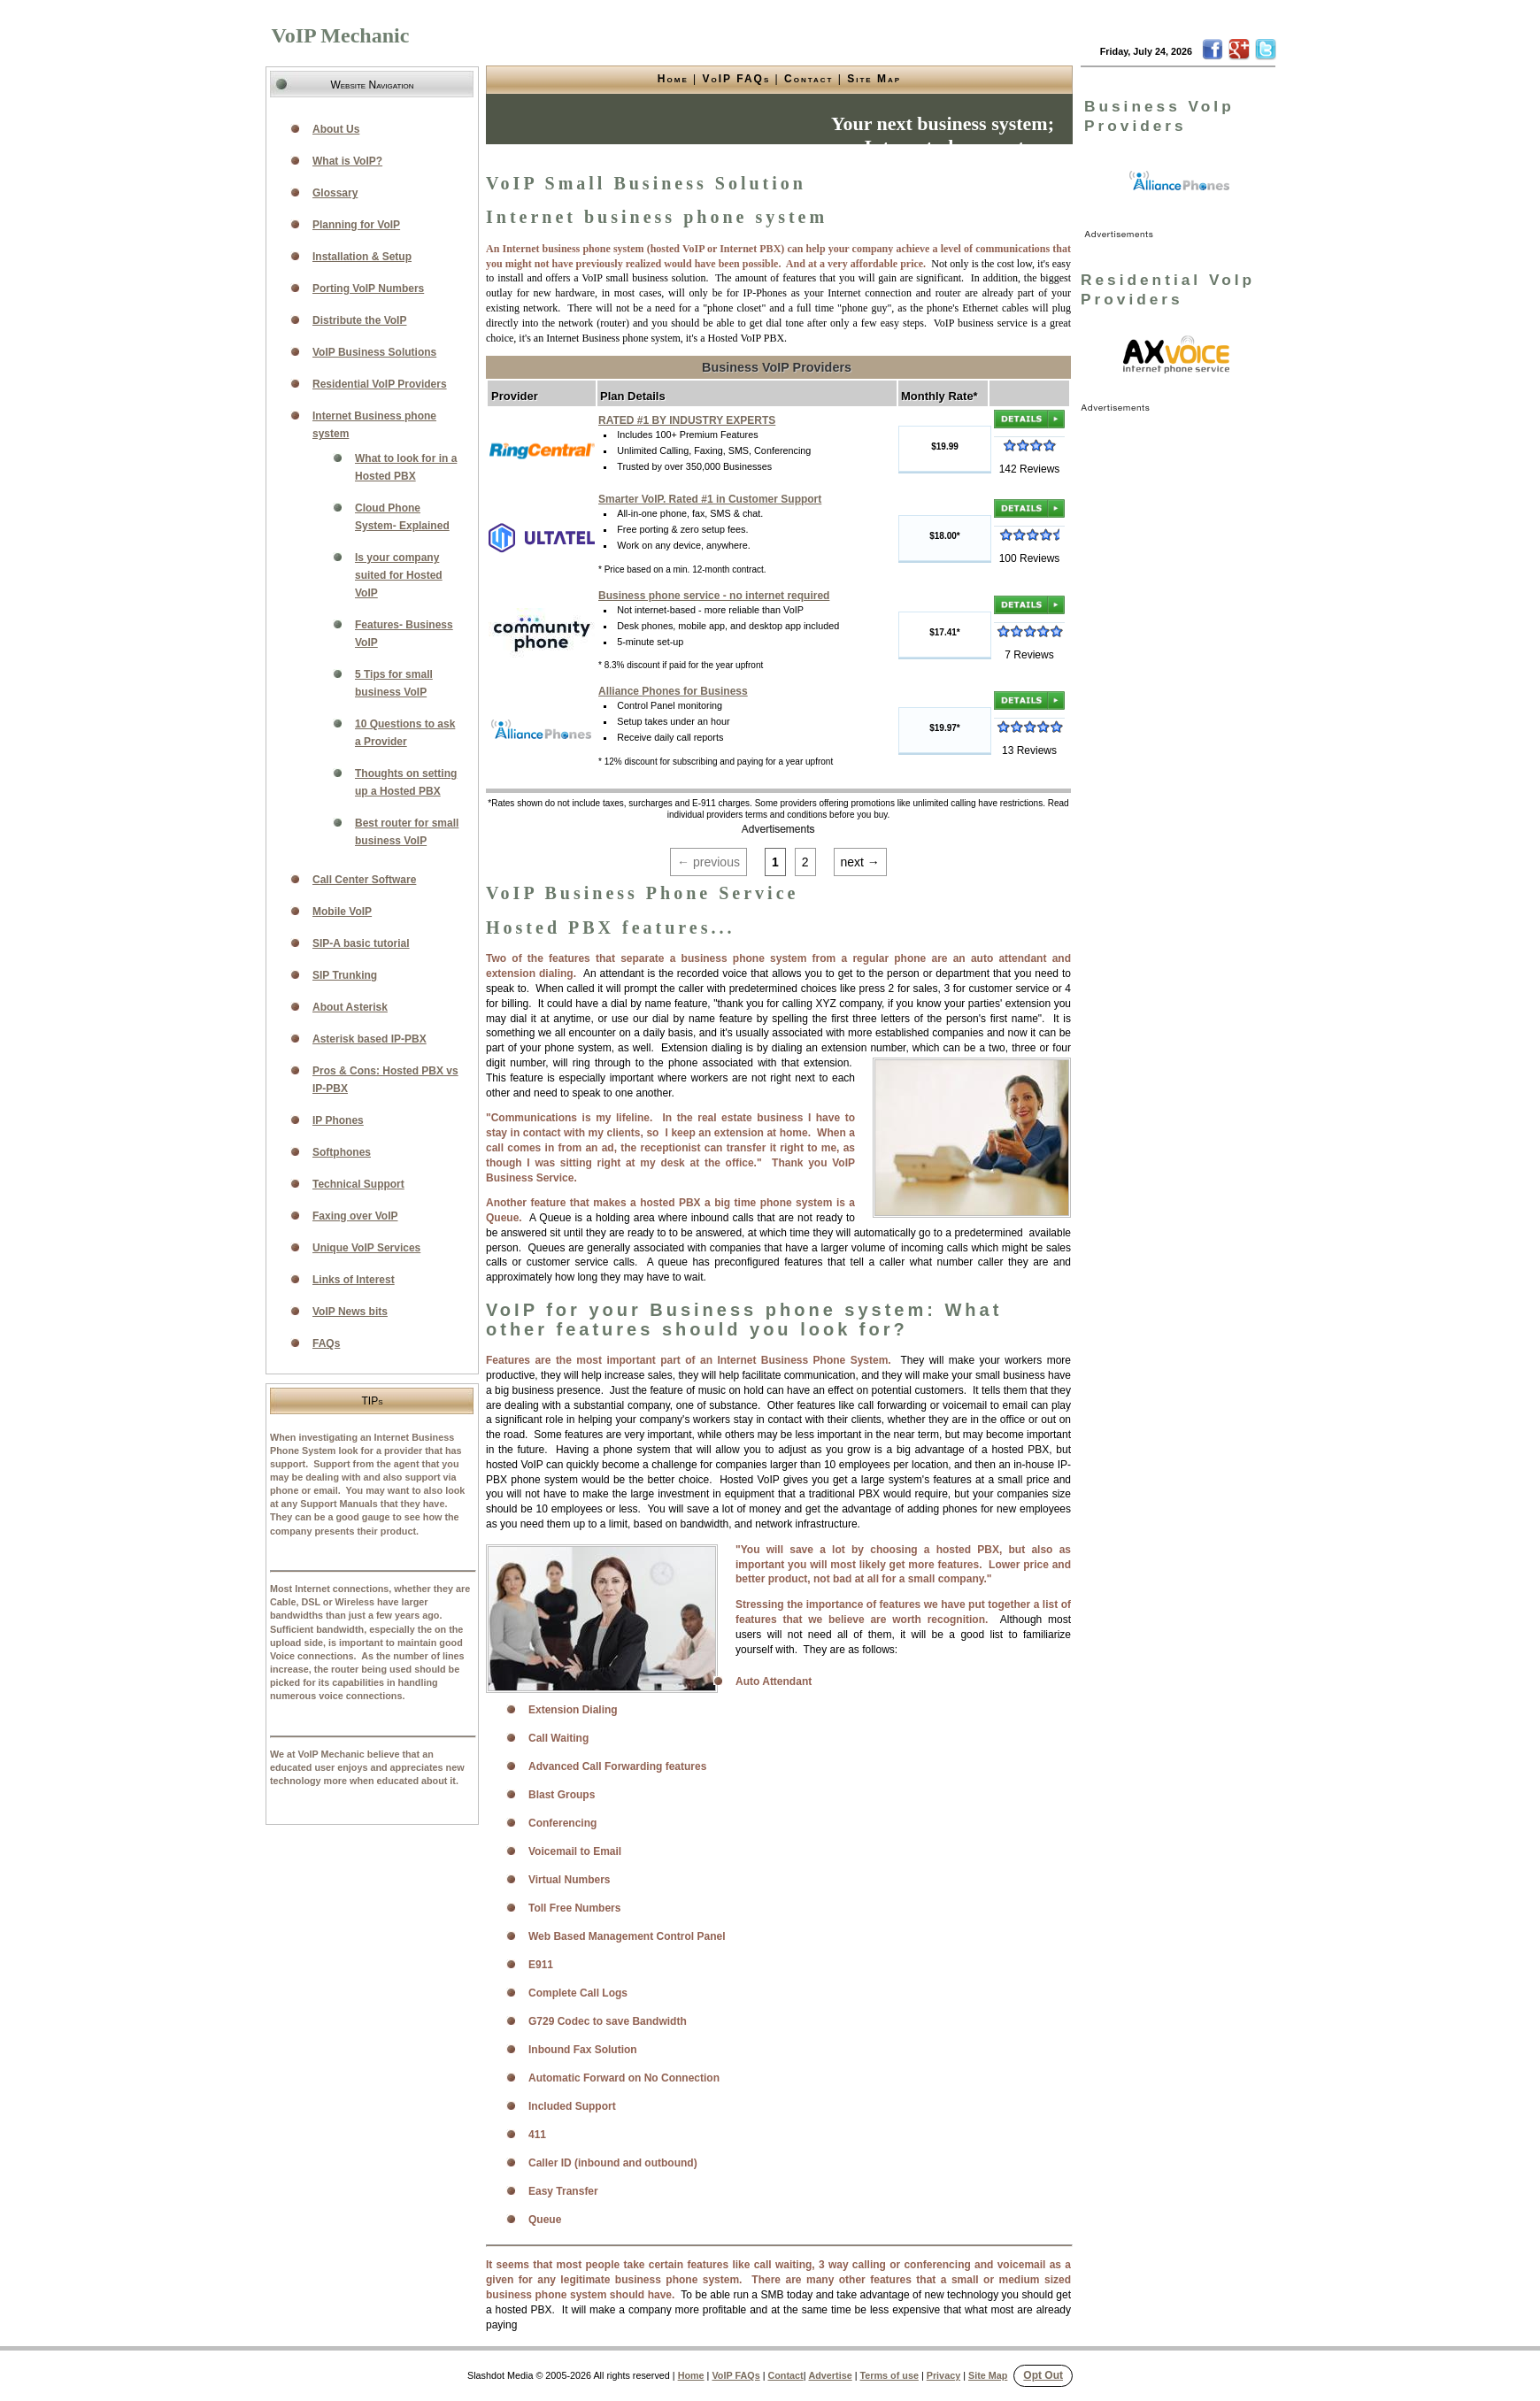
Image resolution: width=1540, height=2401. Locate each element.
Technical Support (358, 1184)
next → (860, 862)
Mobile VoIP (342, 911)
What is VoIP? (347, 161)
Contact (808, 79)
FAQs (326, 1343)
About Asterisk (350, 1007)
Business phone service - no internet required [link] (713, 595)
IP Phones (338, 1120)
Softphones (341, 1152)
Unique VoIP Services (366, 1248)
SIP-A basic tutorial (361, 943)
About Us (335, 129)
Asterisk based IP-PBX (369, 1039)
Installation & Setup (362, 256)
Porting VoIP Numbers (368, 288)
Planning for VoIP (356, 225)
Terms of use (889, 2375)
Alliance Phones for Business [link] (673, 691)
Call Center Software (364, 879)
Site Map (874, 79)
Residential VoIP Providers (379, 384)
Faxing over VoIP (354, 1216)
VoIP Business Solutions (374, 352)
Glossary (335, 193)
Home (673, 79)
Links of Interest (353, 1280)
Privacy (943, 2375)
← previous (708, 862)
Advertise (829, 2375)
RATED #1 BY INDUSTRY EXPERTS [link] (686, 420)
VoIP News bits (350, 1311)
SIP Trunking (344, 975)
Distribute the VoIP (359, 320)
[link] (1180, 181)
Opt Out (1043, 2375)
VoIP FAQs (737, 79)
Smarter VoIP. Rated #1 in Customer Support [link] (709, 499)
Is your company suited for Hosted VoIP (399, 575)
